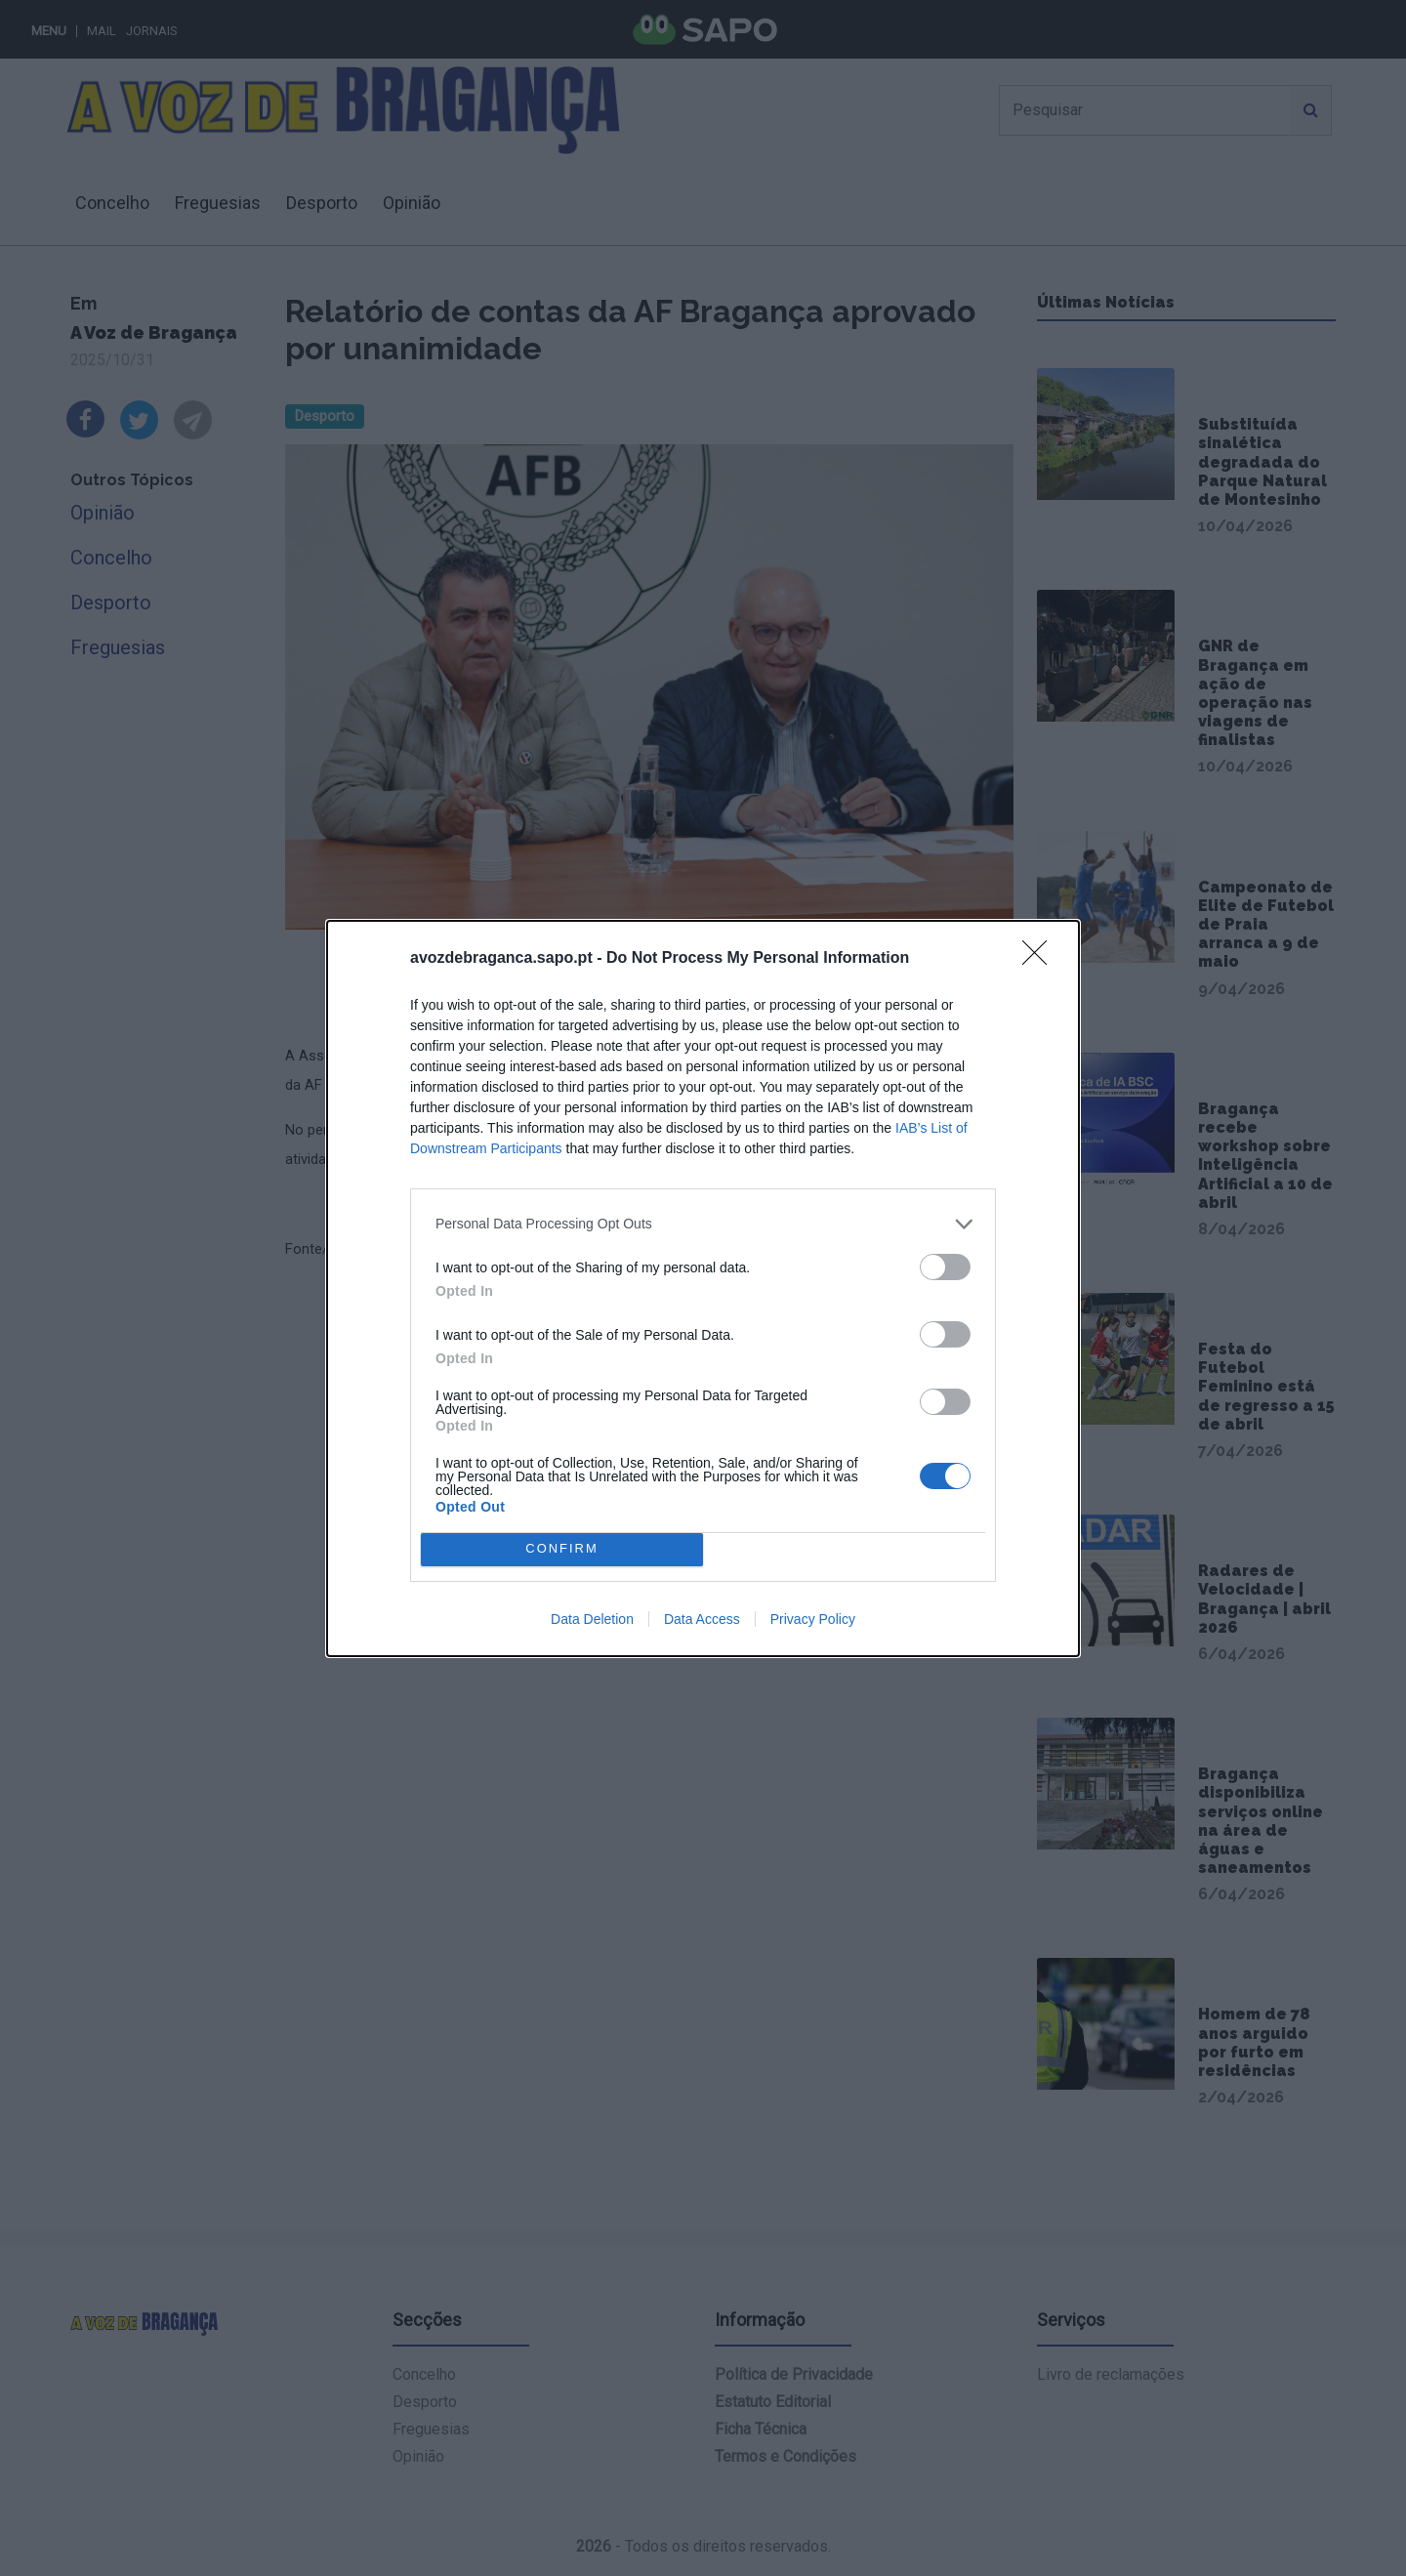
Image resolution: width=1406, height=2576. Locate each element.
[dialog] (703, 1288)
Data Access (702, 1619)
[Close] (1040, 958)
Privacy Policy (812, 1619)
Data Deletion (592, 1619)
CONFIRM (562, 1549)
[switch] (945, 1267)
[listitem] (703, 1224)
